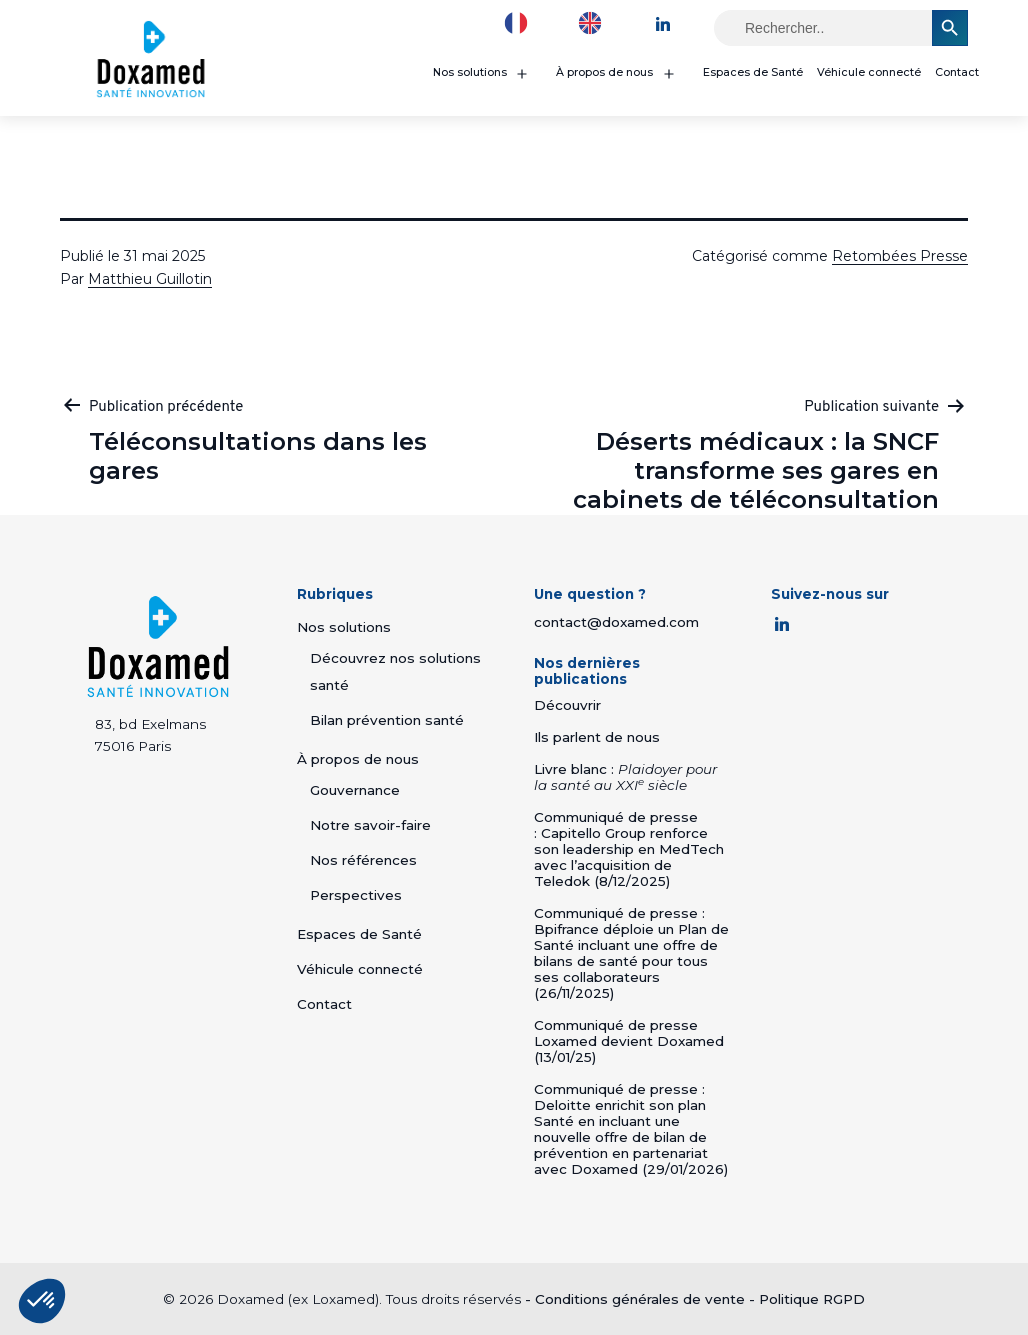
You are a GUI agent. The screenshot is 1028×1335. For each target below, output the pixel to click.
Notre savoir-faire (370, 825)
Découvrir (567, 705)
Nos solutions (470, 72)
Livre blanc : (625, 777)
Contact (957, 72)
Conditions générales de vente (640, 1299)
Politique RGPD (812, 1299)
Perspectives (356, 895)
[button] (42, 1301)
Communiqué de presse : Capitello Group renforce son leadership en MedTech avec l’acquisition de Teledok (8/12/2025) (629, 849)
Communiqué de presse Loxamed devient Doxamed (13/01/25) (629, 1041)
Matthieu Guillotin (150, 279)
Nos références (363, 860)
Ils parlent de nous (597, 737)
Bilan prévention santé (387, 720)
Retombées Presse (900, 256)
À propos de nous (604, 72)
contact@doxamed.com (616, 622)
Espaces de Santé (753, 72)
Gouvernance (355, 790)
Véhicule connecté (869, 72)
